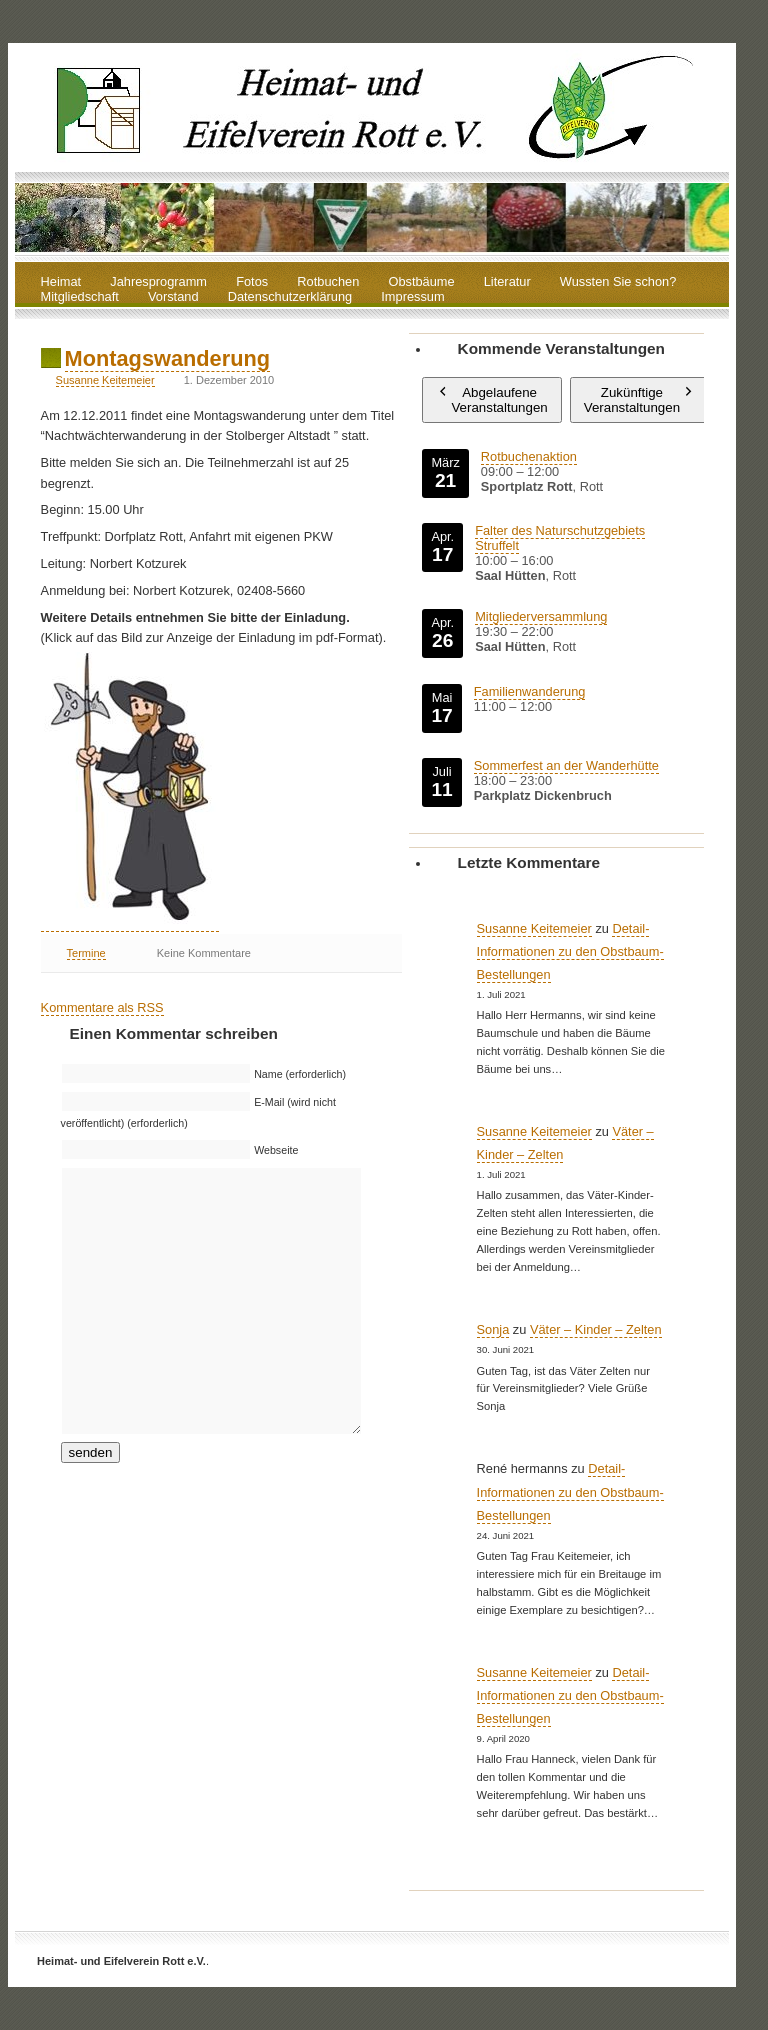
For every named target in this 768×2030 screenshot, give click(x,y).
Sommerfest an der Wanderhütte (566, 765)
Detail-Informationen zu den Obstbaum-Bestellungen (570, 951)
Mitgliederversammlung (541, 616)
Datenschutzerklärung (290, 297)
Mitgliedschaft (80, 297)
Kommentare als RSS (102, 1007)
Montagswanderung (167, 358)
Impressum (412, 297)
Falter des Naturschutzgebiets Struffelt (560, 538)
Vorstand (173, 297)
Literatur (507, 282)
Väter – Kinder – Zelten (596, 1329)
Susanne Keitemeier (105, 380)
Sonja (493, 1329)
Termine (86, 953)
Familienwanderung (530, 691)
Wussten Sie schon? (618, 282)
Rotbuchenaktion (529, 456)
